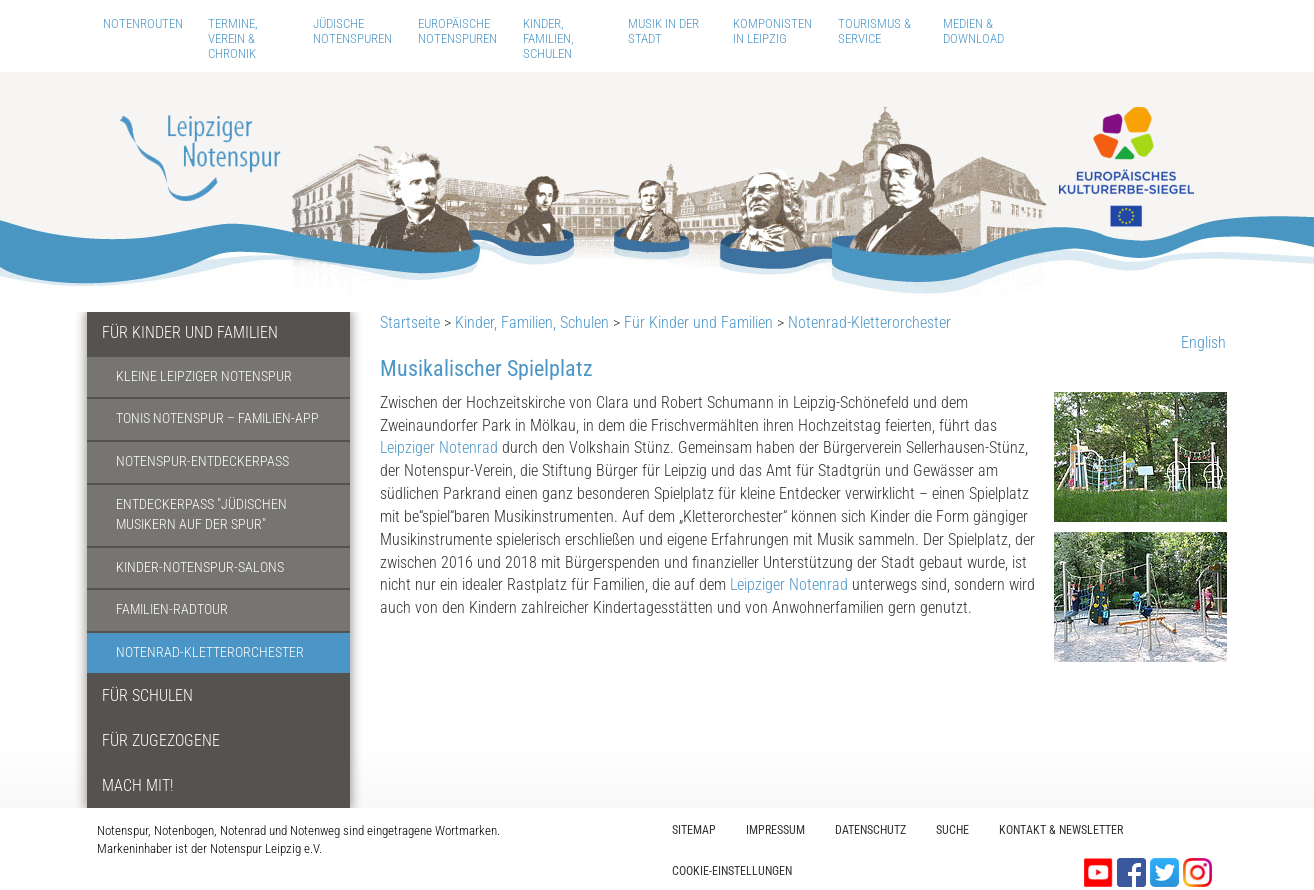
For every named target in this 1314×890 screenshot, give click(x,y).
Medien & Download (973, 31)
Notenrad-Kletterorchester (210, 652)
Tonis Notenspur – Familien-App (217, 418)
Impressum (775, 830)
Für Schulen (147, 695)
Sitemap (694, 830)
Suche (952, 830)
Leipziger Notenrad (439, 447)
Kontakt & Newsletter (1061, 830)
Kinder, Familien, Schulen (548, 38)
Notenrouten (143, 23)
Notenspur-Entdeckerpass (202, 461)
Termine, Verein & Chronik (233, 38)
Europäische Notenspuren (457, 31)
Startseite (410, 322)
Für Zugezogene (161, 740)
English (1203, 342)
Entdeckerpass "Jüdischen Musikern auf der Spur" (201, 515)
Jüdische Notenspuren (352, 31)
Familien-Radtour (172, 609)
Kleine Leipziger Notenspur (204, 376)
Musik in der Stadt (663, 31)
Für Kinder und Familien (190, 332)
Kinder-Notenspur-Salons (200, 567)
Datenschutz (870, 830)
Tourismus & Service (874, 31)
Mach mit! (137, 785)
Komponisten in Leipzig (772, 31)
